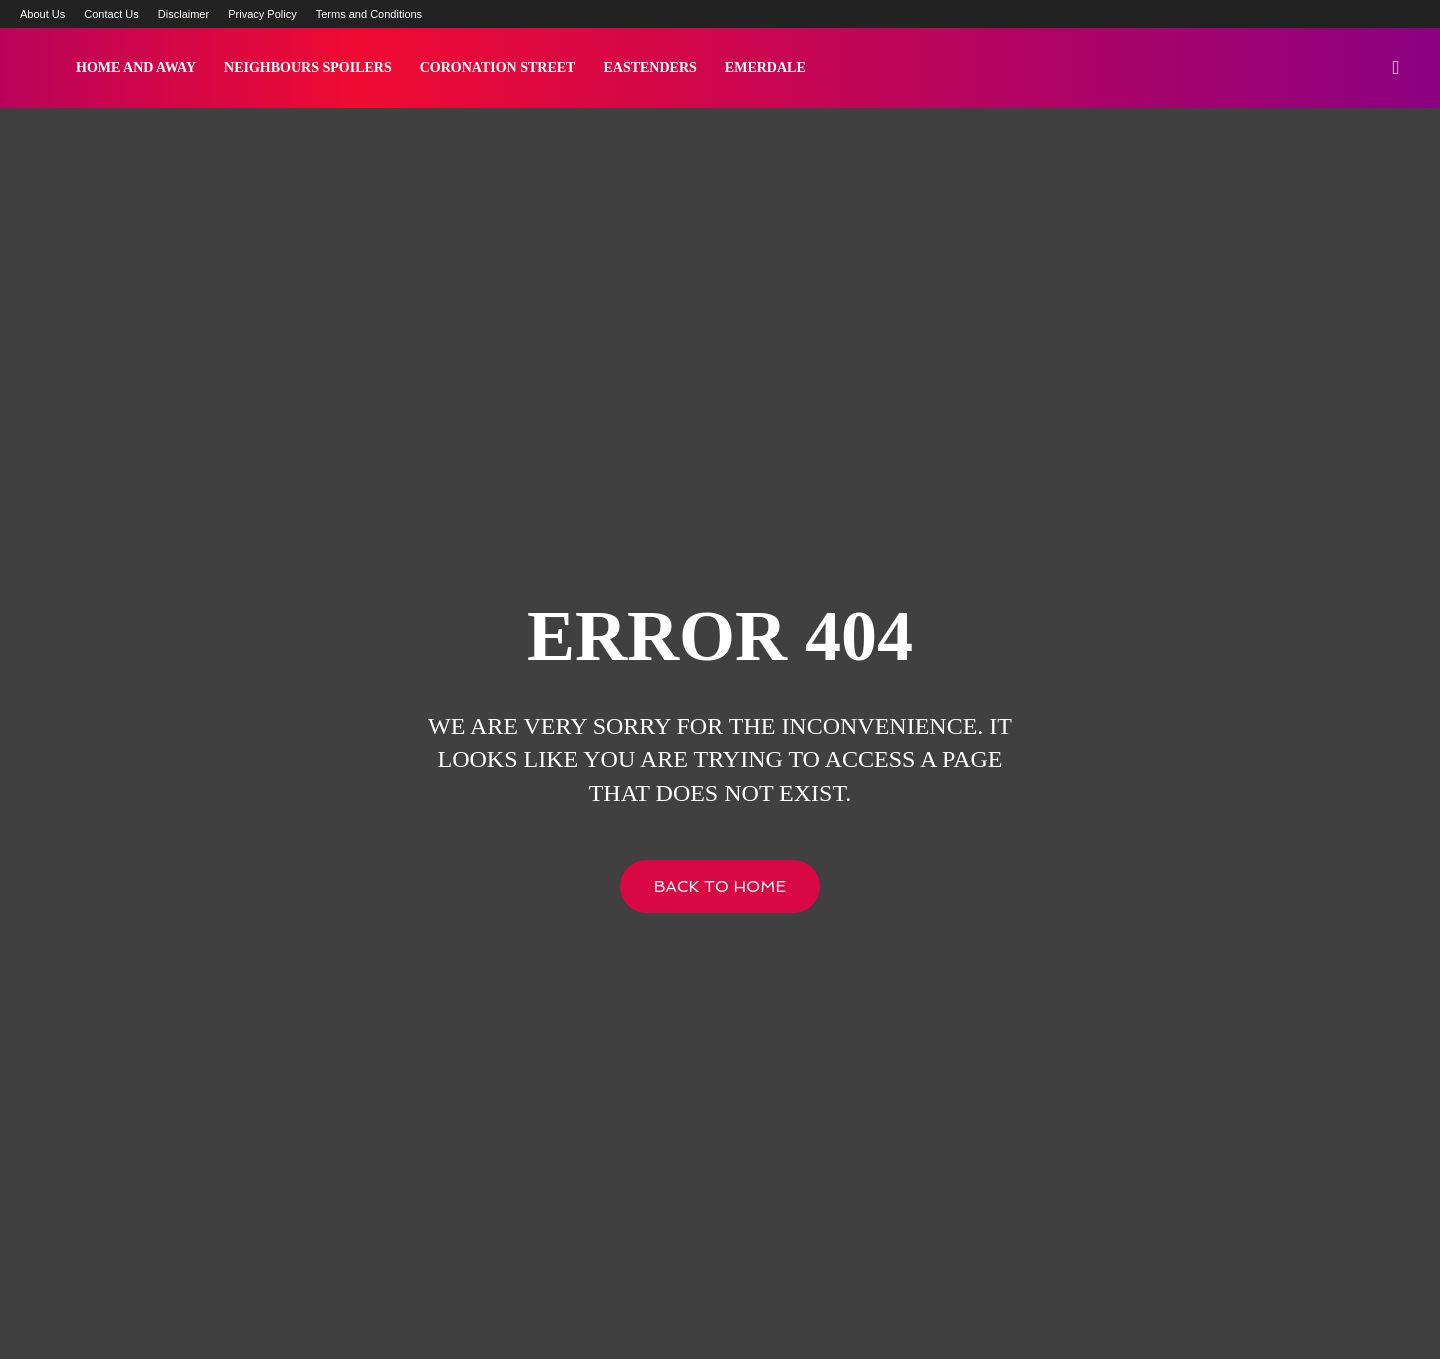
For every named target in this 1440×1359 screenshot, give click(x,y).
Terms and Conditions (369, 14)
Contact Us (111, 14)
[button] (1396, 69)
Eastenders (649, 67)
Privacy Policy (262, 14)
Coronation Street (498, 67)
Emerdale (765, 67)
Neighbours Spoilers (308, 67)
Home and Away (136, 67)
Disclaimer (183, 14)
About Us (42, 14)
